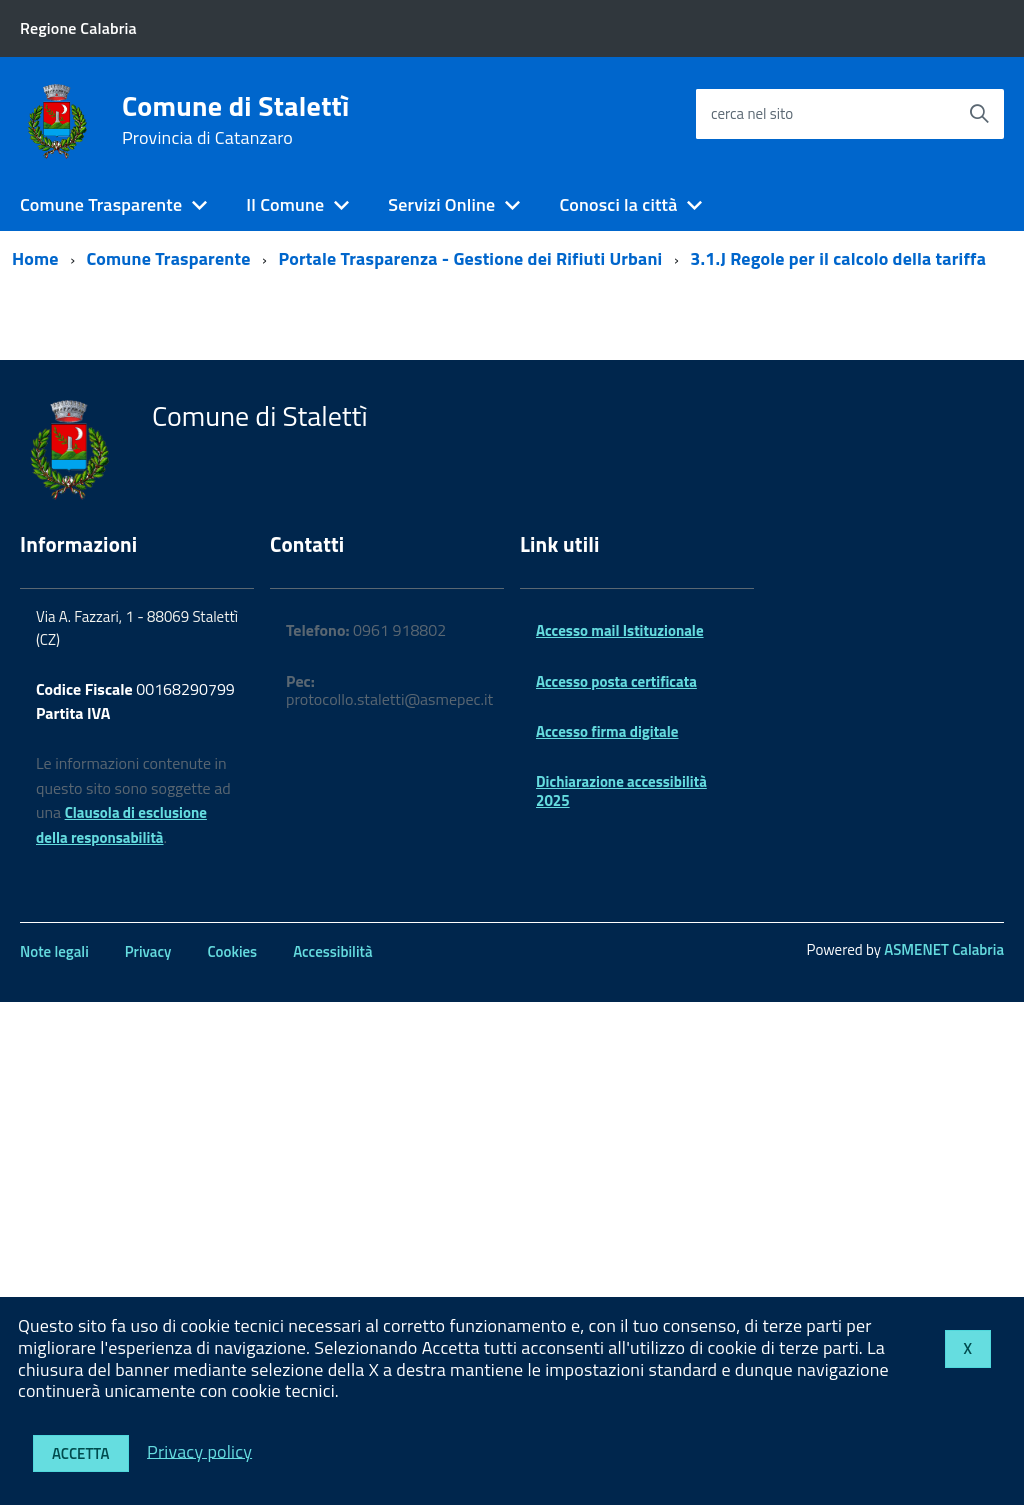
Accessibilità (332, 951)
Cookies (232, 951)
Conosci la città (618, 204)
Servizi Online (441, 204)
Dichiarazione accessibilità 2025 (621, 790)
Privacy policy (199, 1450)
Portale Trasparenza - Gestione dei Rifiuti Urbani (470, 258)
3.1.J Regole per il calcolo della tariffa (838, 258)
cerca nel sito (752, 113)
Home (35, 258)
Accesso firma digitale (607, 731)
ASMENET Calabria (944, 949)
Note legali (54, 951)
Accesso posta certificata (616, 681)
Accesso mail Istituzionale (620, 630)
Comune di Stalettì (236, 120)
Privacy (148, 951)
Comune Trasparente (101, 204)
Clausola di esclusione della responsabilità (121, 825)
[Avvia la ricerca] (979, 114)
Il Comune (285, 204)
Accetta (81, 1453)
